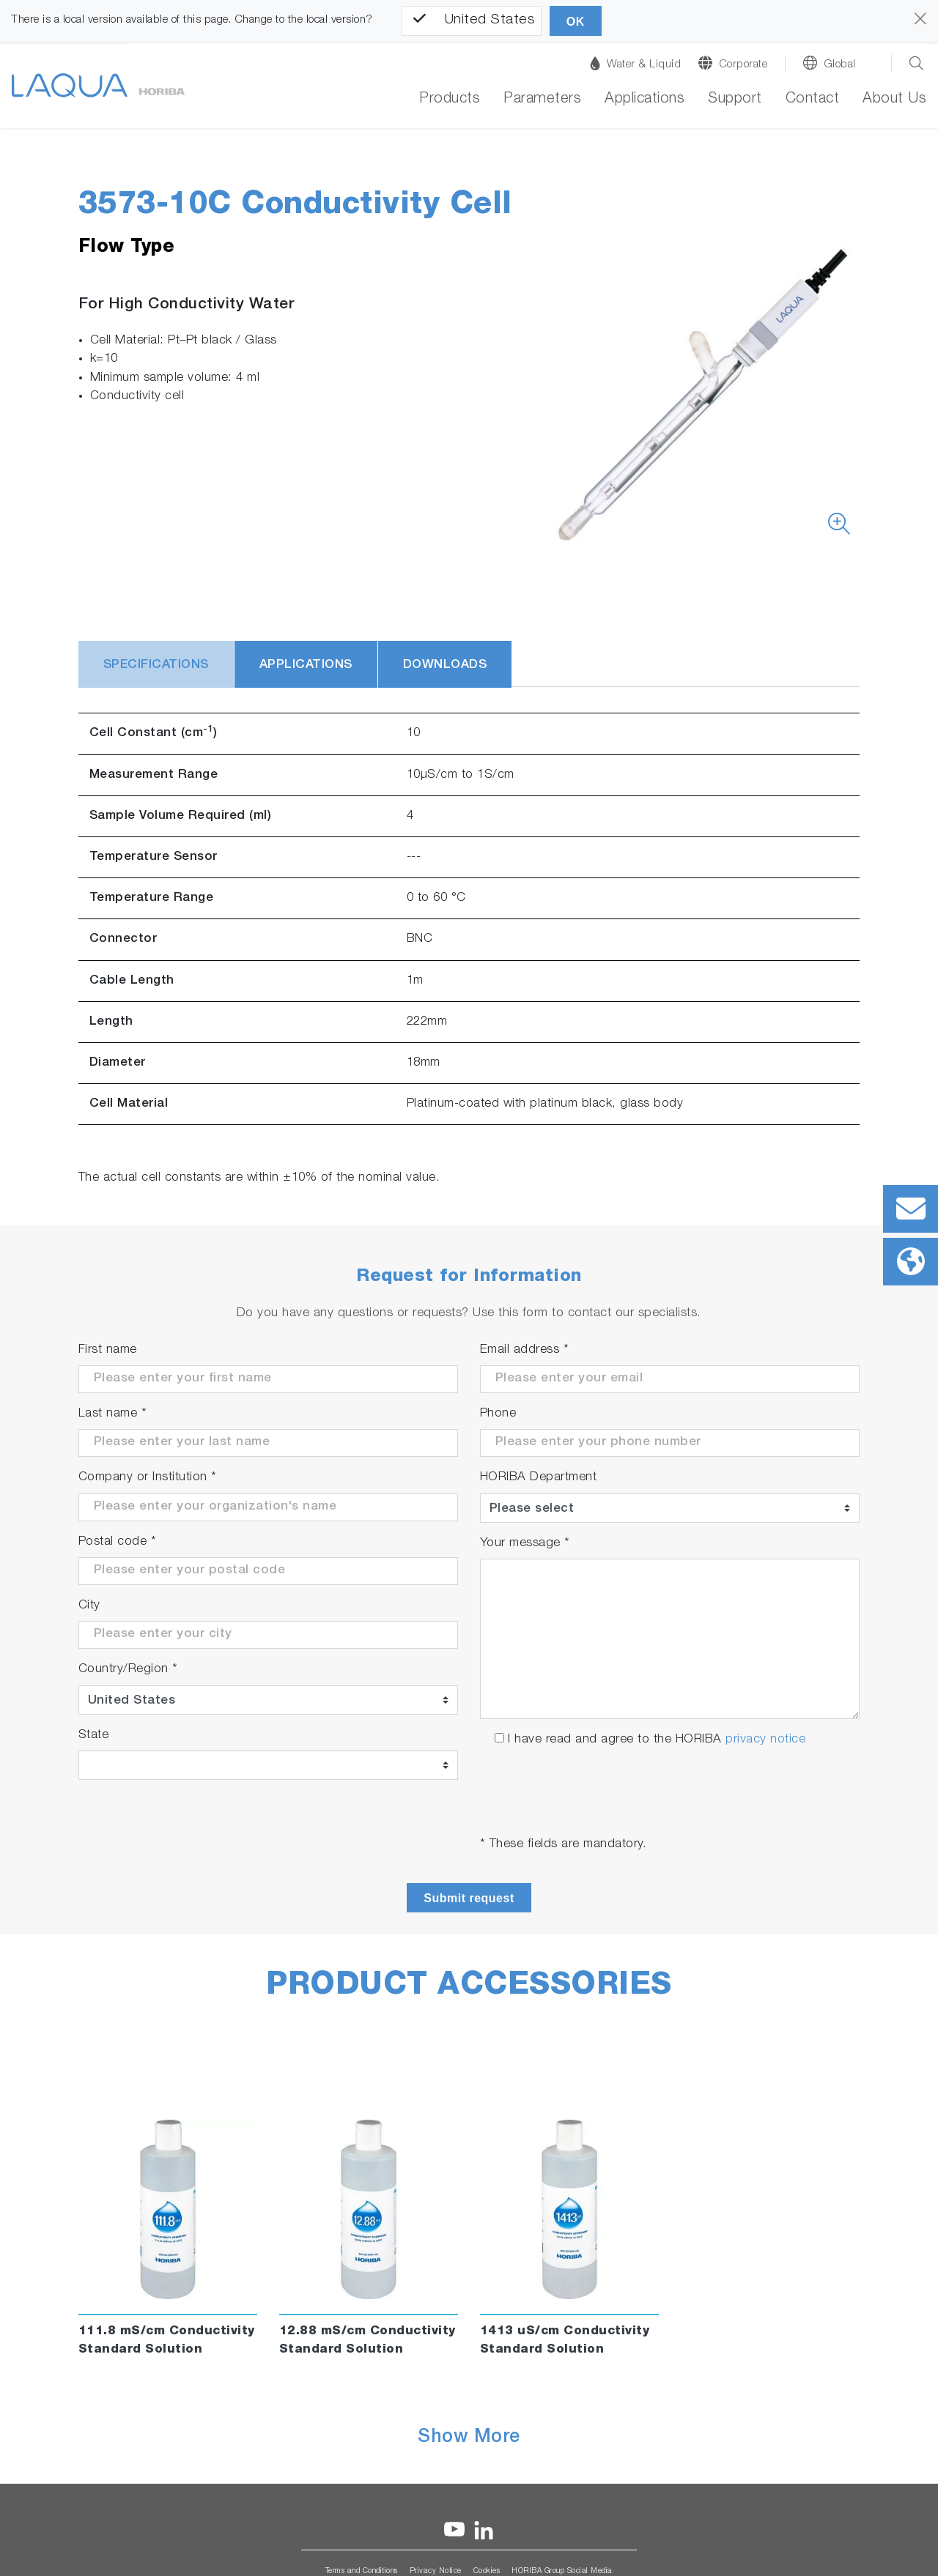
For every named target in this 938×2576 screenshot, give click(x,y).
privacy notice (765, 1740)
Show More (469, 2438)
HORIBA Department (538, 1477)
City (89, 1606)
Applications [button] (644, 99)
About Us (894, 99)
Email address (524, 1350)
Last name (112, 1414)
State (93, 1735)
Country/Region (128, 1669)
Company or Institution (147, 1477)
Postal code (117, 1542)
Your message (525, 1543)
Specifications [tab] (156, 665)
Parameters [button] (542, 99)
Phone (498, 1414)
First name (107, 1350)
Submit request (469, 1898)
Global (840, 64)
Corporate (743, 64)
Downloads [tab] (445, 665)
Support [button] (735, 99)
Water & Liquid (635, 63)
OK (575, 21)
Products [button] (449, 99)
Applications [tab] (305, 665)
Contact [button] (813, 99)
